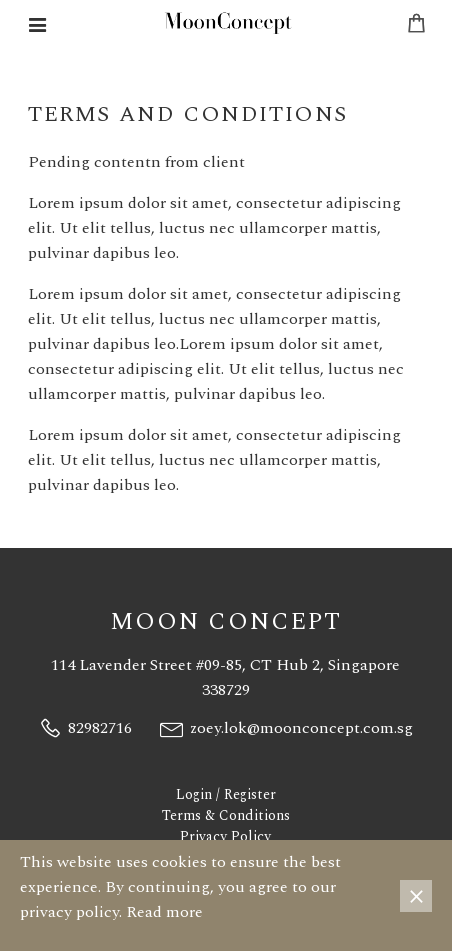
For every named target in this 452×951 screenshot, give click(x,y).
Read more (164, 912)
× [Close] (416, 896)
